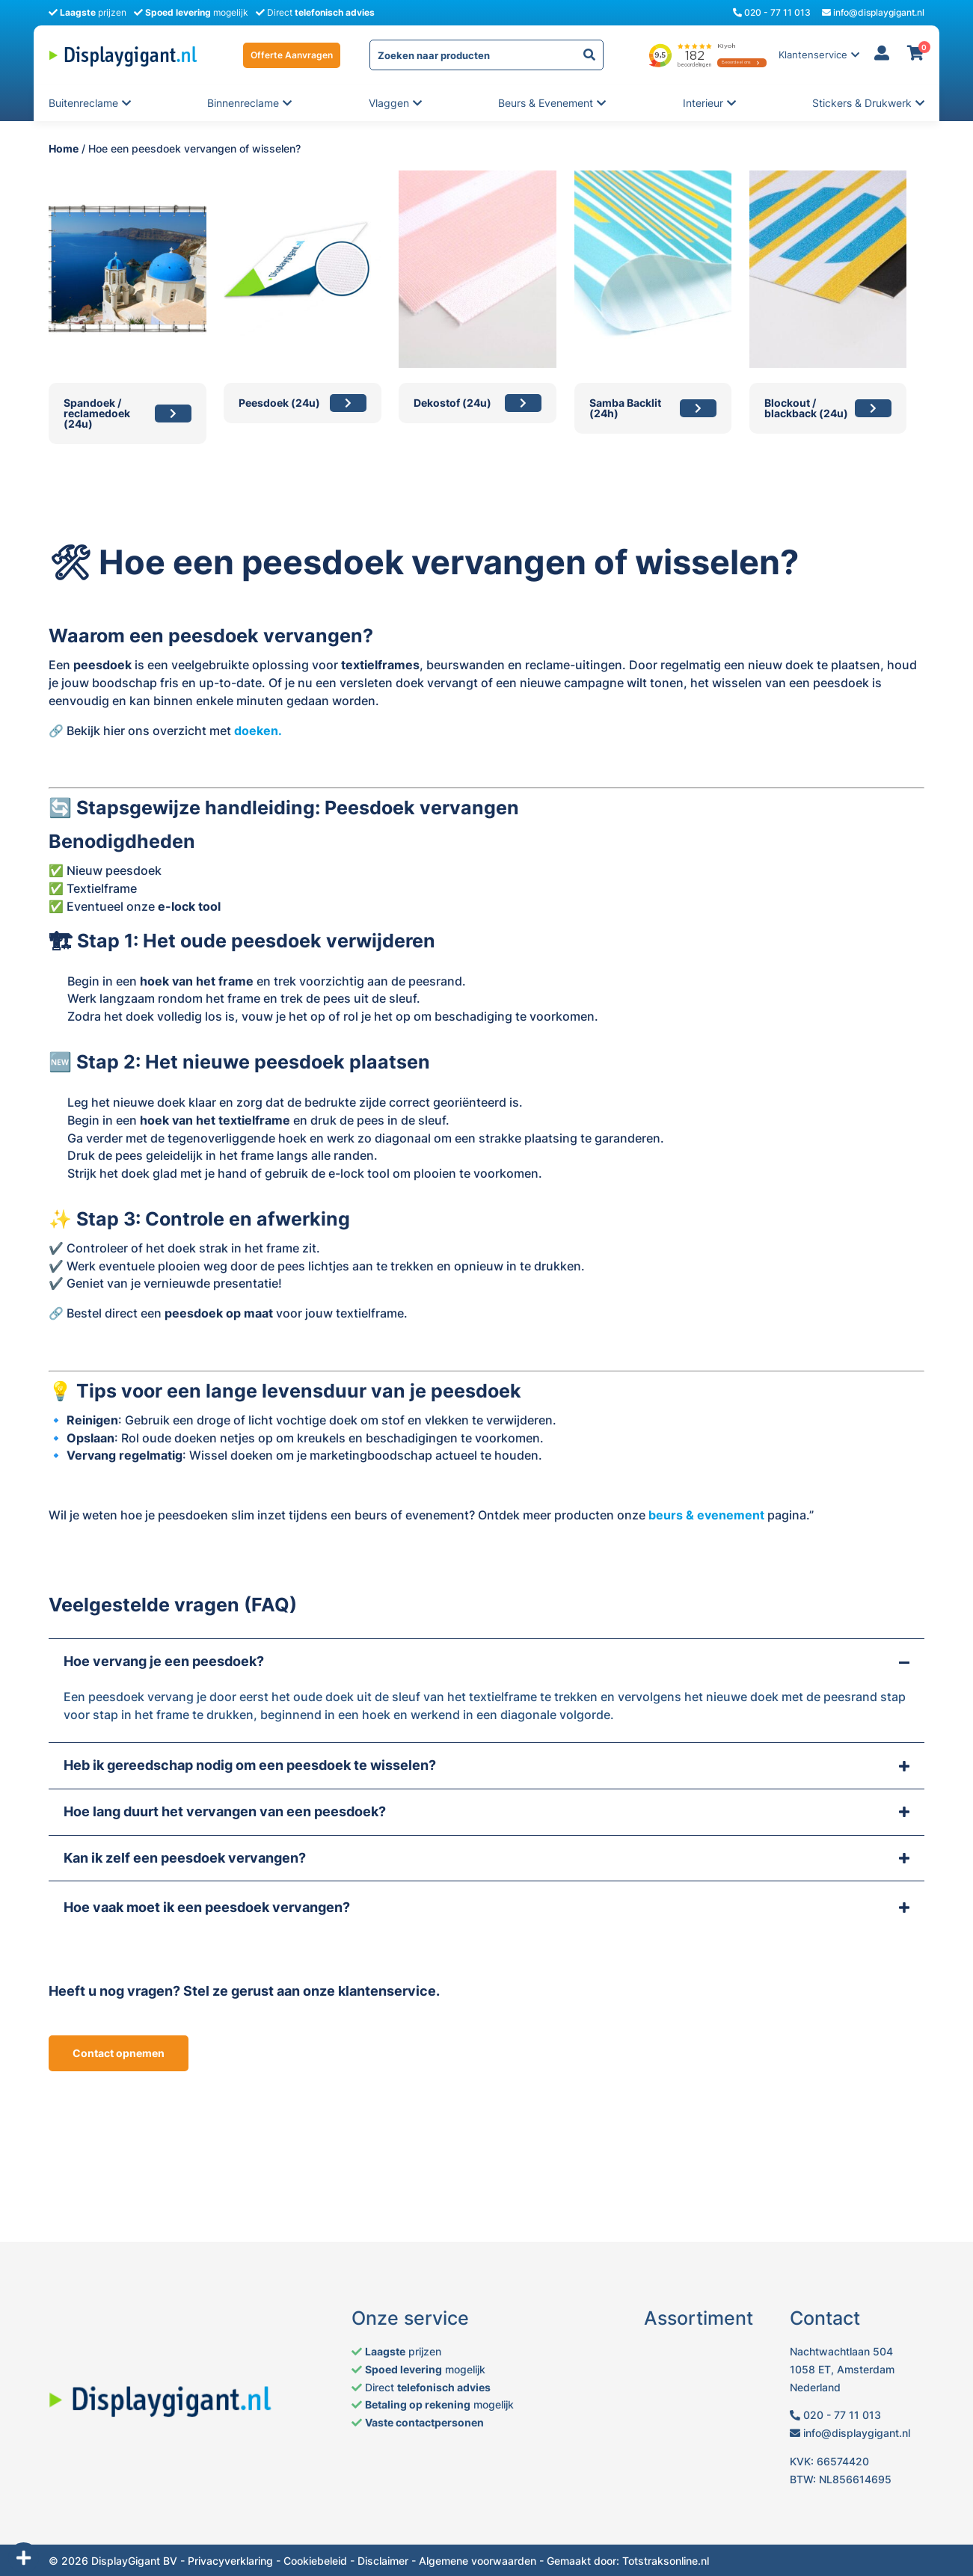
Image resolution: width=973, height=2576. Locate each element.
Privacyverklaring (230, 2560)
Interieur (704, 103)
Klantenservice (813, 55)
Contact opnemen (119, 2053)
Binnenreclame (243, 103)
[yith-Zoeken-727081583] (589, 55)
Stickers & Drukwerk (862, 103)
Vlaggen (390, 103)
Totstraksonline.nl (665, 2560)
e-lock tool (189, 906)
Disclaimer (382, 2560)
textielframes (380, 664)
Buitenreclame (83, 103)
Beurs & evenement (545, 103)
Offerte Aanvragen (292, 55)
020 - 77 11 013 (772, 12)
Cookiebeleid (315, 2560)
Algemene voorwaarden (477, 2560)
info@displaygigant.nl (873, 12)
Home (64, 148)
